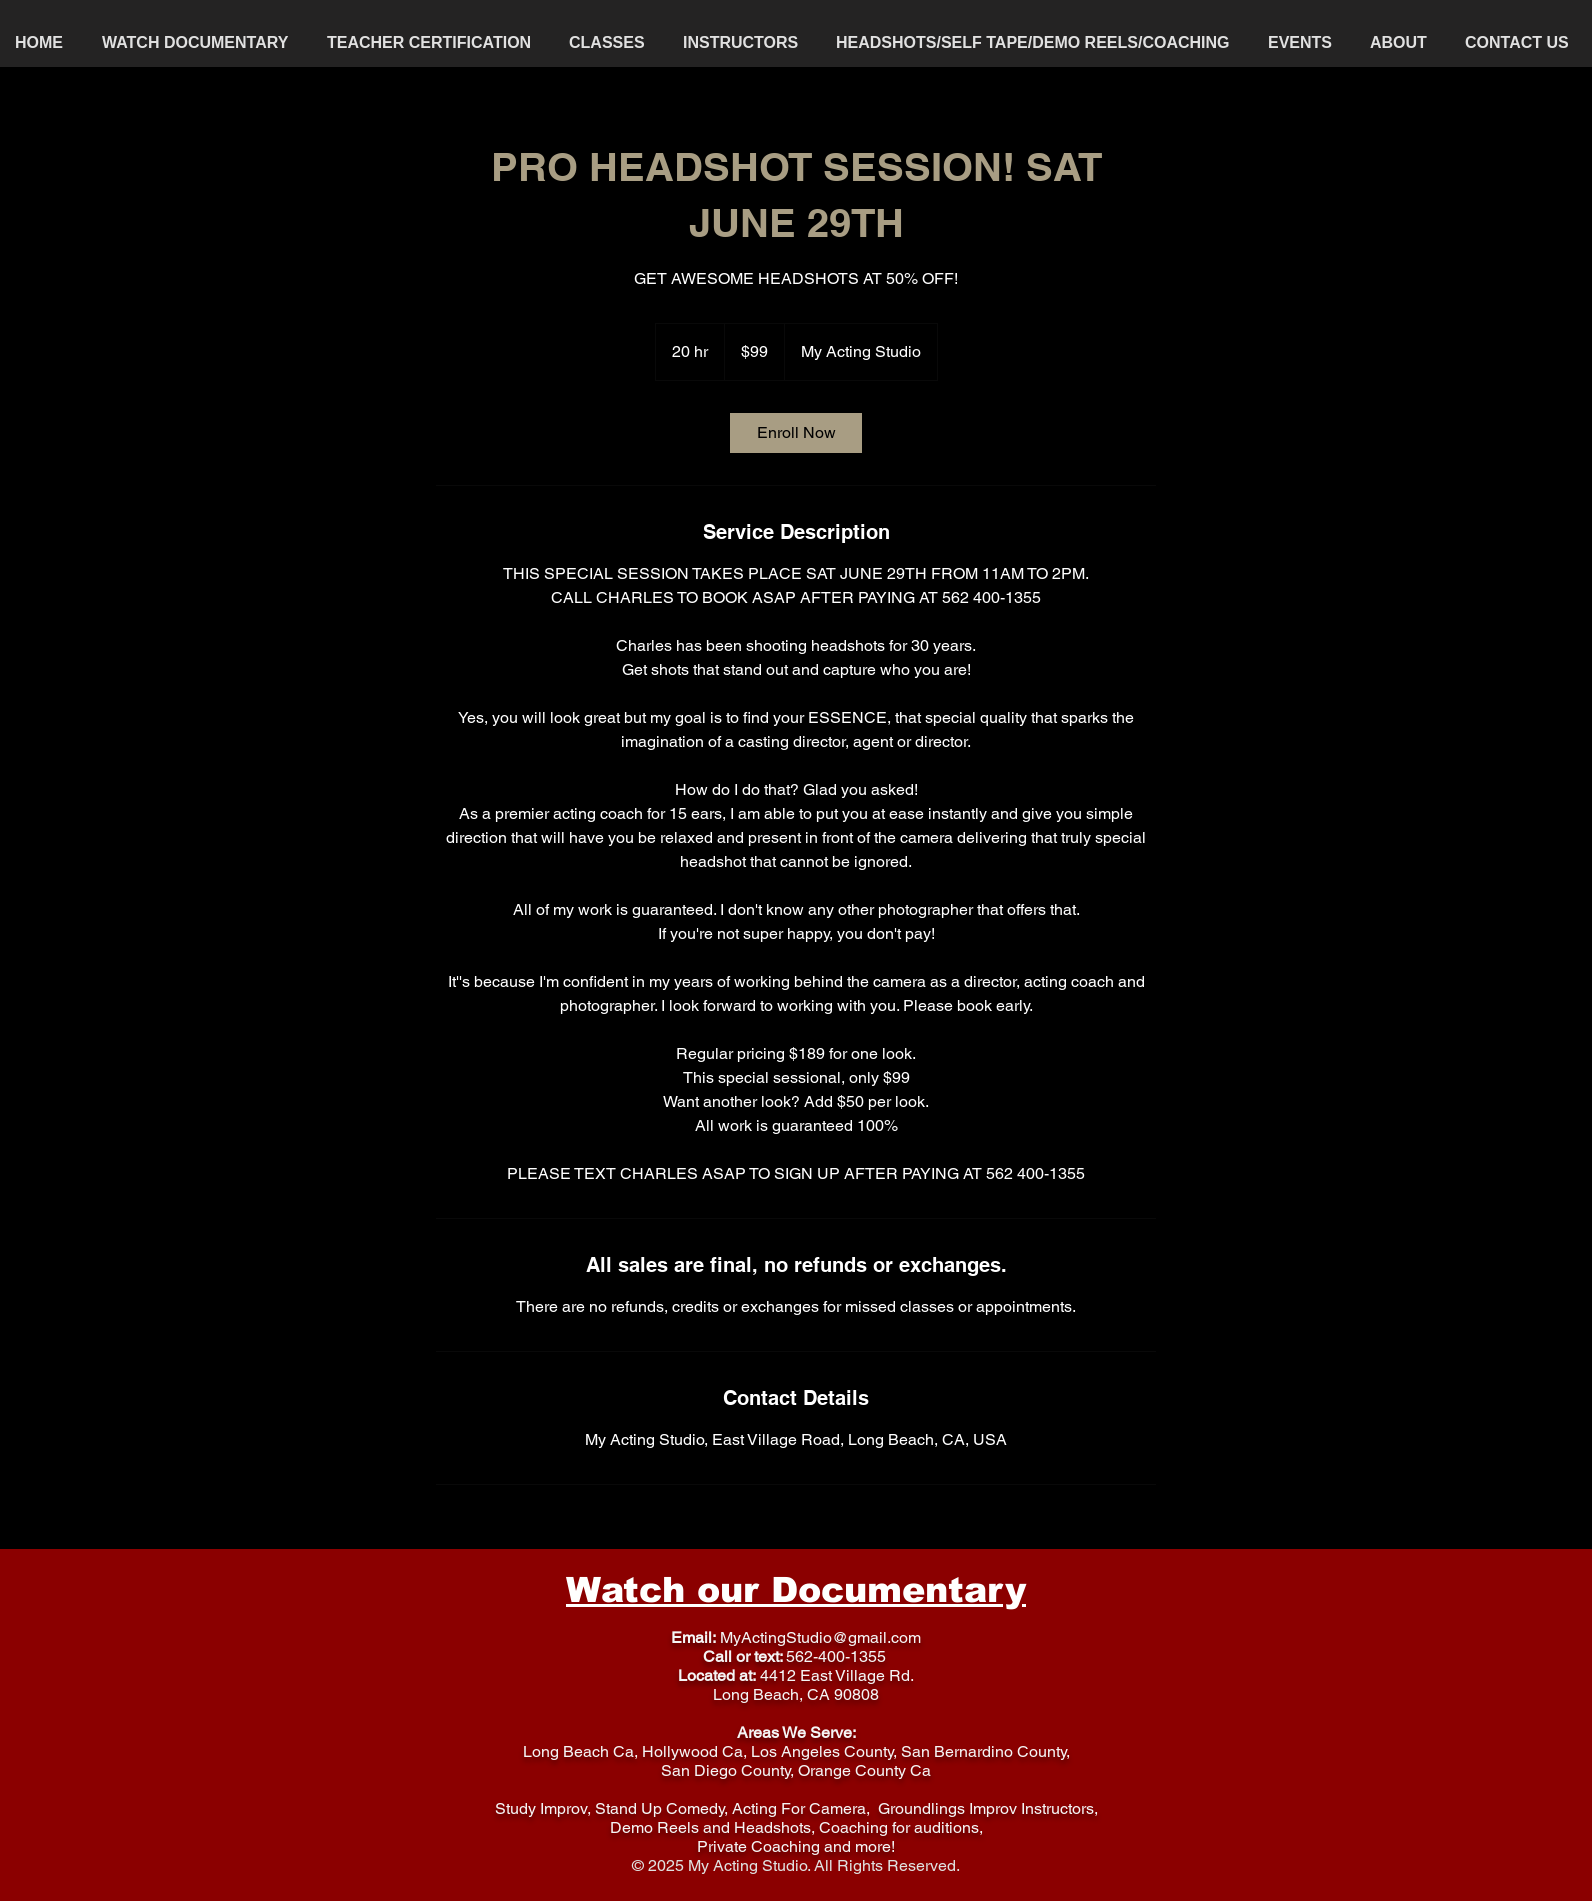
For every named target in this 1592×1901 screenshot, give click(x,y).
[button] (611, 42)
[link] (796, 433)
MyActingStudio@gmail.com (820, 1637)
